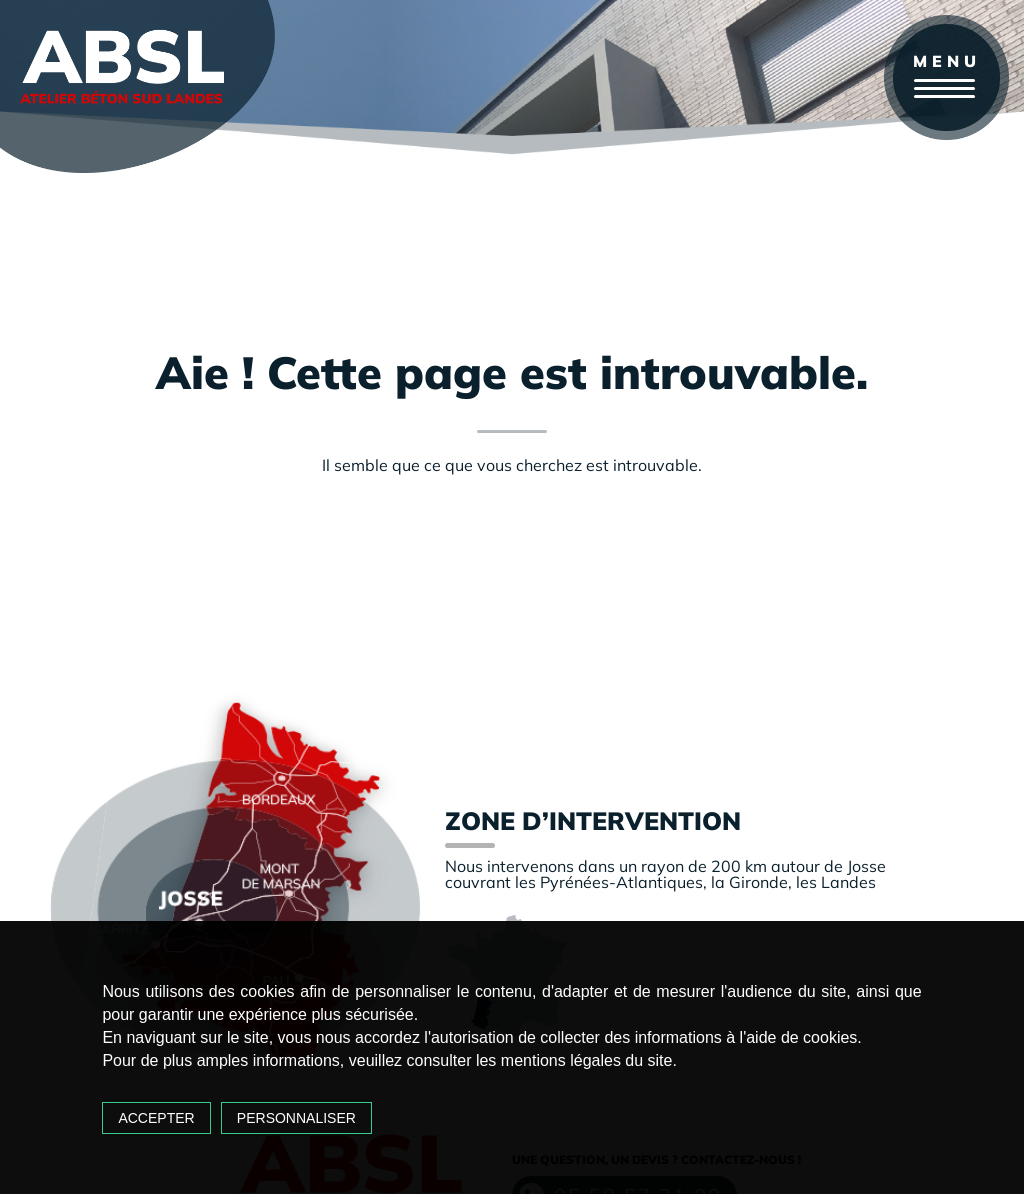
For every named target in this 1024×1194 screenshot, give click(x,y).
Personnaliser (296, 1118)
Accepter (156, 1118)
